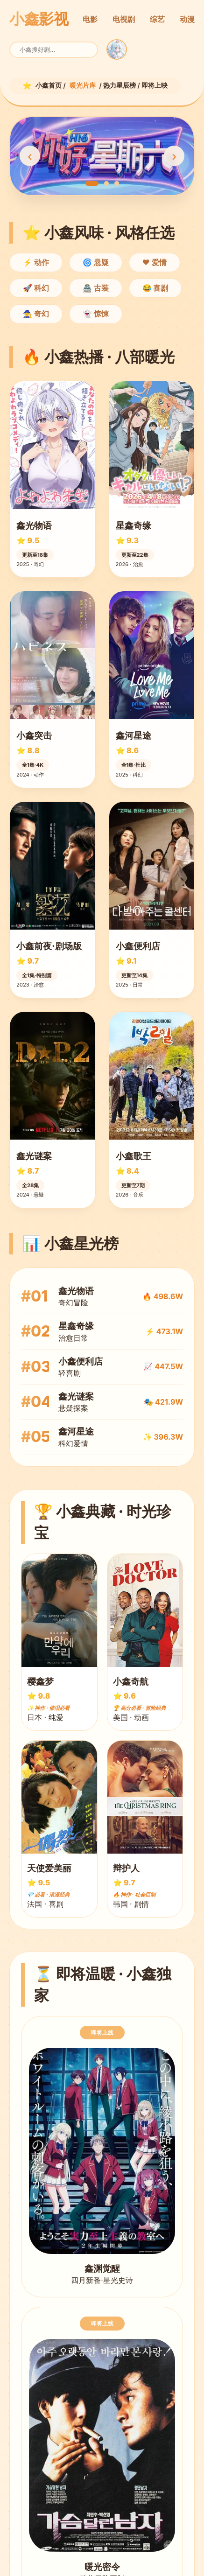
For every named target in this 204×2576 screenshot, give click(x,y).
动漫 (187, 19)
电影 (90, 19)
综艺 (157, 19)
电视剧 (124, 19)
